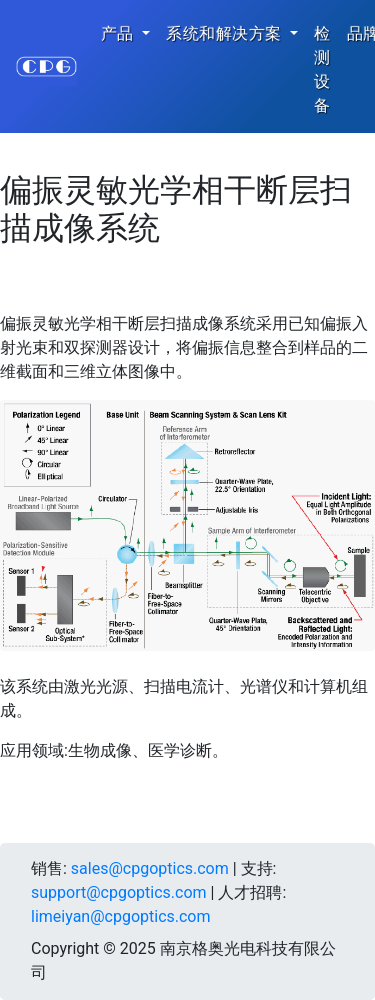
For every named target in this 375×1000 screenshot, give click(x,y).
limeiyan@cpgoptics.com (121, 916)
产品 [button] (119, 33)
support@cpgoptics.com (119, 892)
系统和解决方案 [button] (226, 33)
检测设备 (322, 69)
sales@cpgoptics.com (150, 868)
